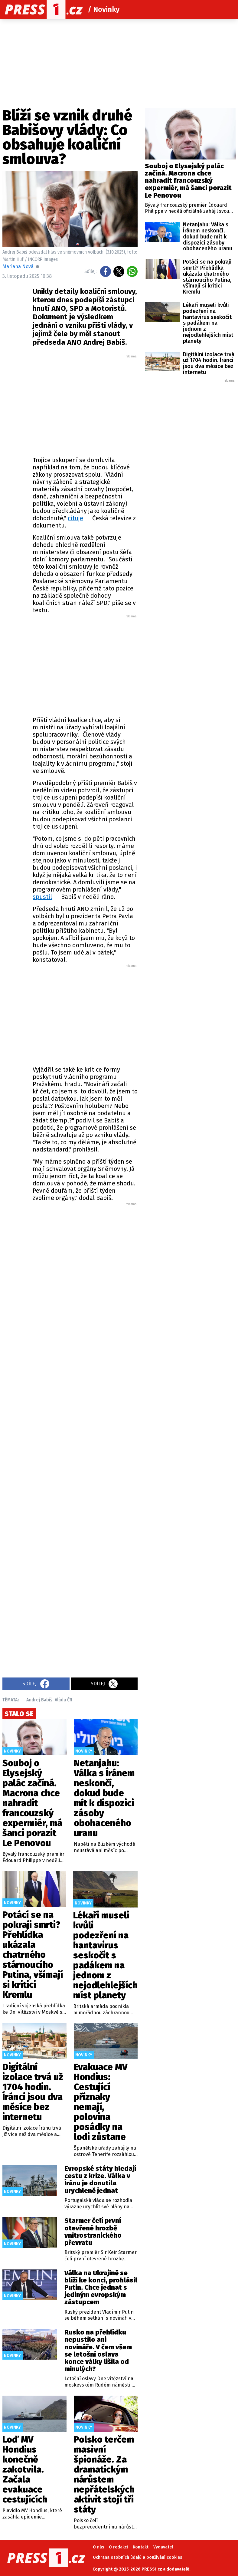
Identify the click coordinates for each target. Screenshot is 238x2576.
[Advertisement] (105, 404)
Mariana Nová (18, 266)
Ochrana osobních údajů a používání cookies (137, 2557)
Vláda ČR (63, 1700)
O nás (98, 2547)
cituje (75, 518)
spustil (42, 896)
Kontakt (140, 2547)
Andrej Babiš (39, 1700)
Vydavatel (163, 2547)
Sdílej (35, 1683)
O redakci (118, 2547)
